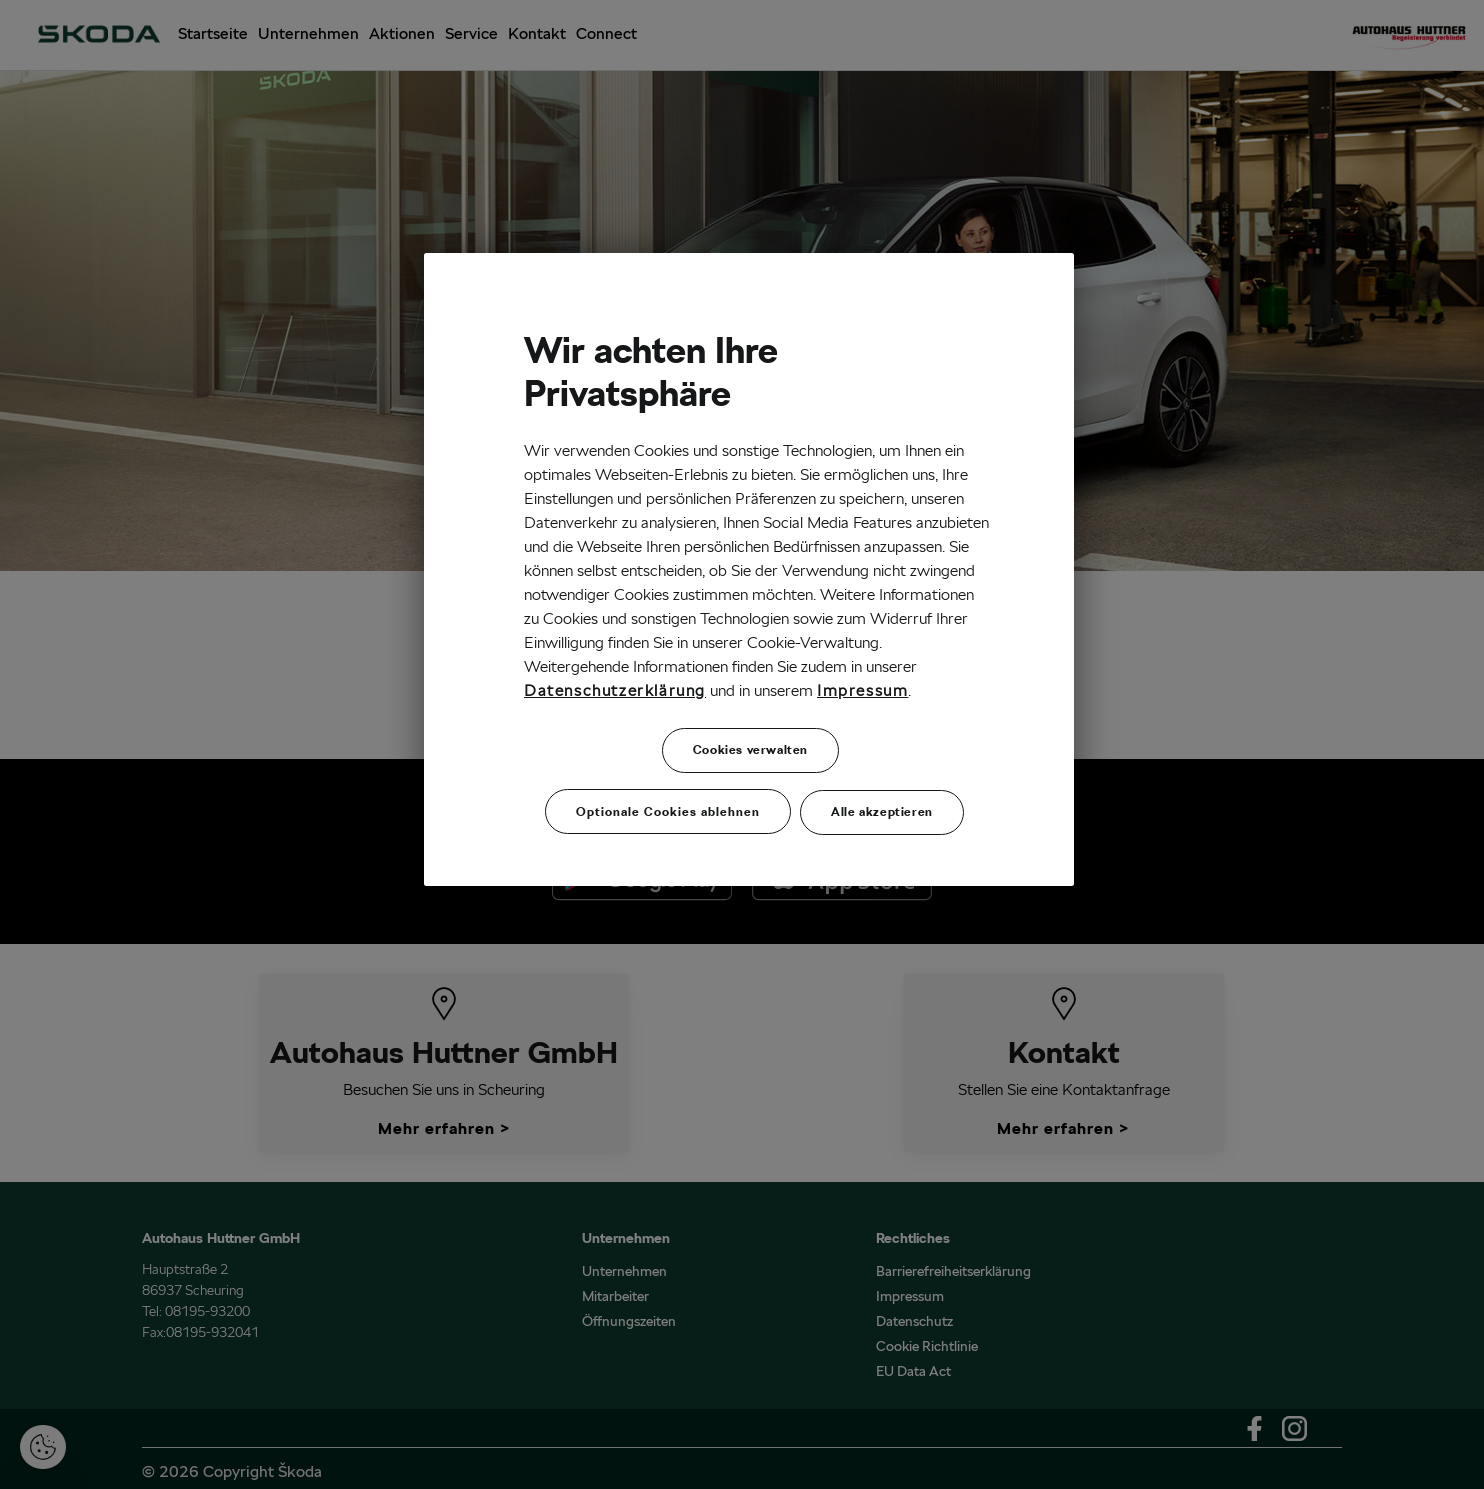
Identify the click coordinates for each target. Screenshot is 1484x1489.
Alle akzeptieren (882, 811)
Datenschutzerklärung (615, 690)
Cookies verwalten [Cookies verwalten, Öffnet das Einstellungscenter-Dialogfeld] (750, 749)
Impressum (862, 690)
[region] (749, 569)
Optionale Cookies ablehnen (668, 811)
